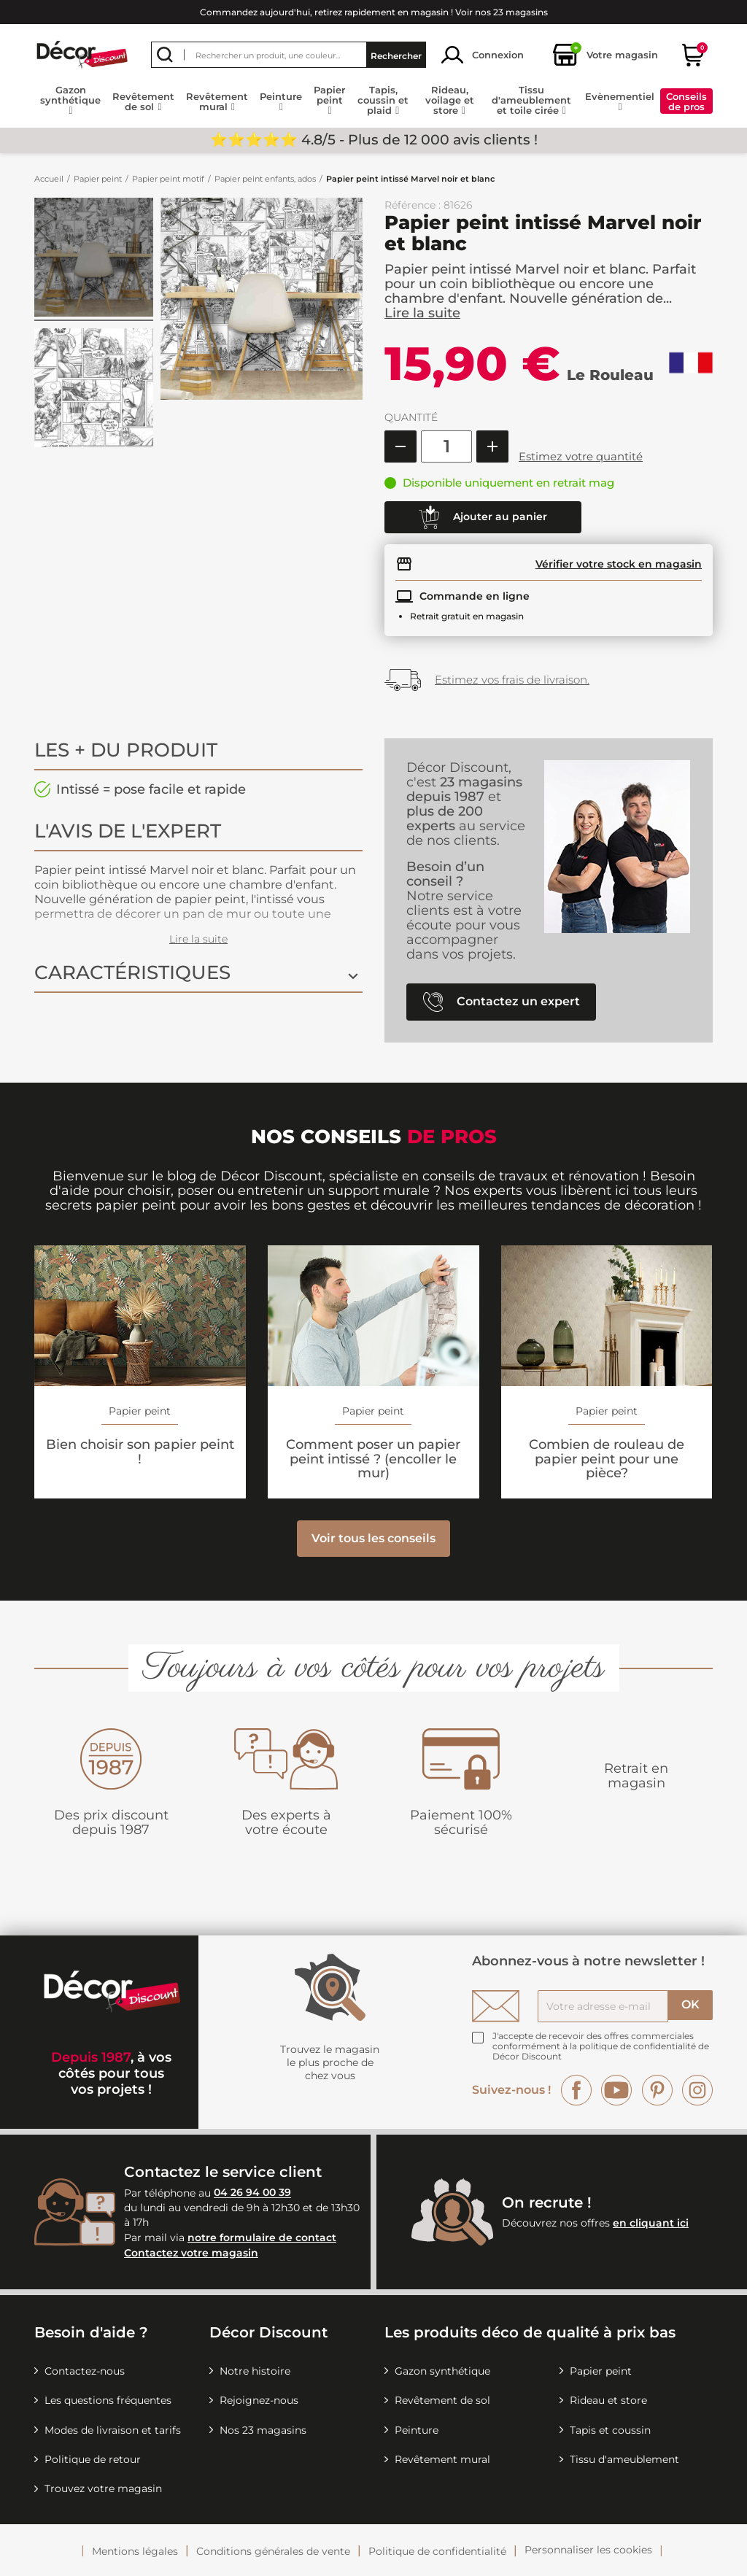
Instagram (697, 2090)
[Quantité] (446, 446)
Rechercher (396, 55)
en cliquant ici (651, 2222)
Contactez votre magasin (191, 2252)
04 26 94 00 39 (252, 2193)
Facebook (576, 2090)
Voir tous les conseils (373, 1538)
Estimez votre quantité (581, 456)
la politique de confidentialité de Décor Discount (600, 2051)
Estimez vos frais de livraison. (512, 679)
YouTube (616, 2090)
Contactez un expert (501, 1002)
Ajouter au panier (483, 517)
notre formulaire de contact (261, 2237)
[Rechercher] (288, 55)
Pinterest (657, 2090)
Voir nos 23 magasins (501, 12)
